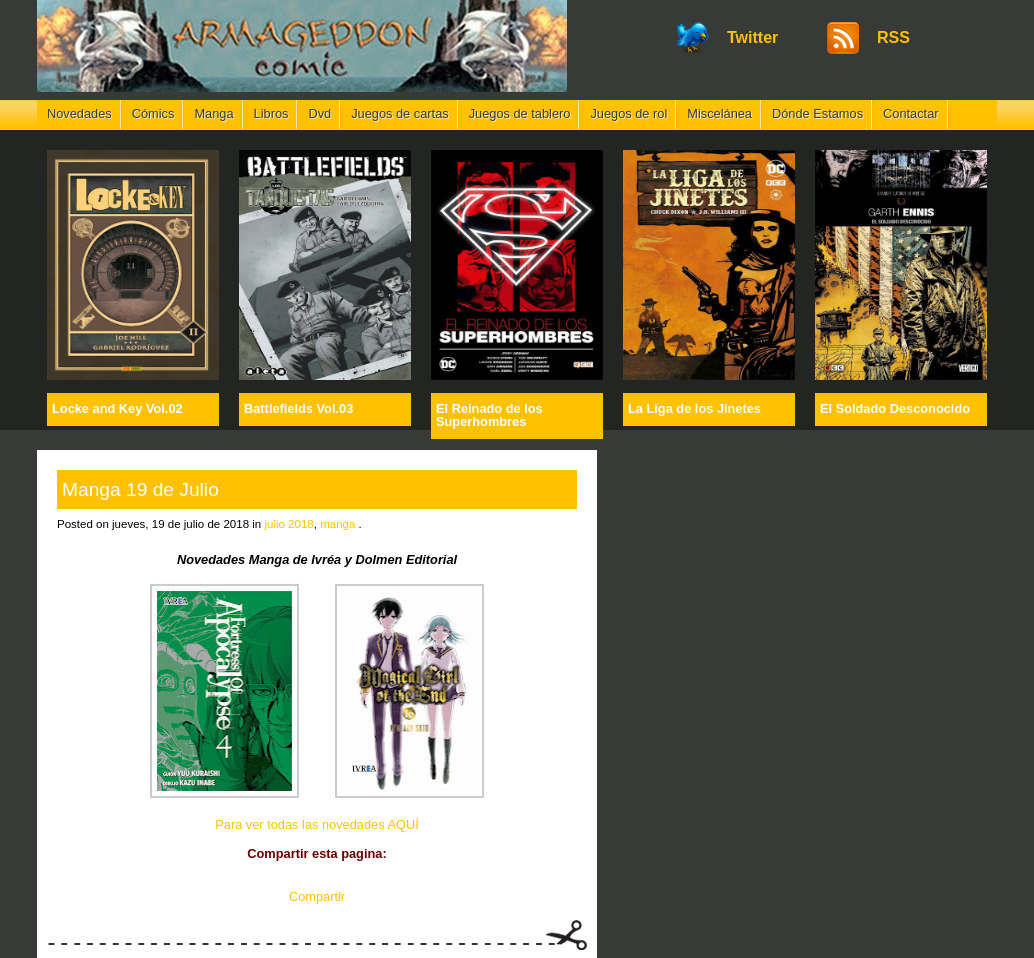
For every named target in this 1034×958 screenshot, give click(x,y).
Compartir (317, 896)
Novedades (79, 113)
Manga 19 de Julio (140, 489)
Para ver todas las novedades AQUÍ (316, 824)
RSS (893, 37)
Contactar (910, 113)
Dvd (319, 113)
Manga (213, 113)
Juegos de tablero (520, 113)
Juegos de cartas (399, 113)
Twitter (752, 37)
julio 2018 (288, 524)
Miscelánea (719, 113)
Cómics (153, 113)
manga (337, 524)
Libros (271, 113)
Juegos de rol (628, 113)
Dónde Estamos (817, 113)
